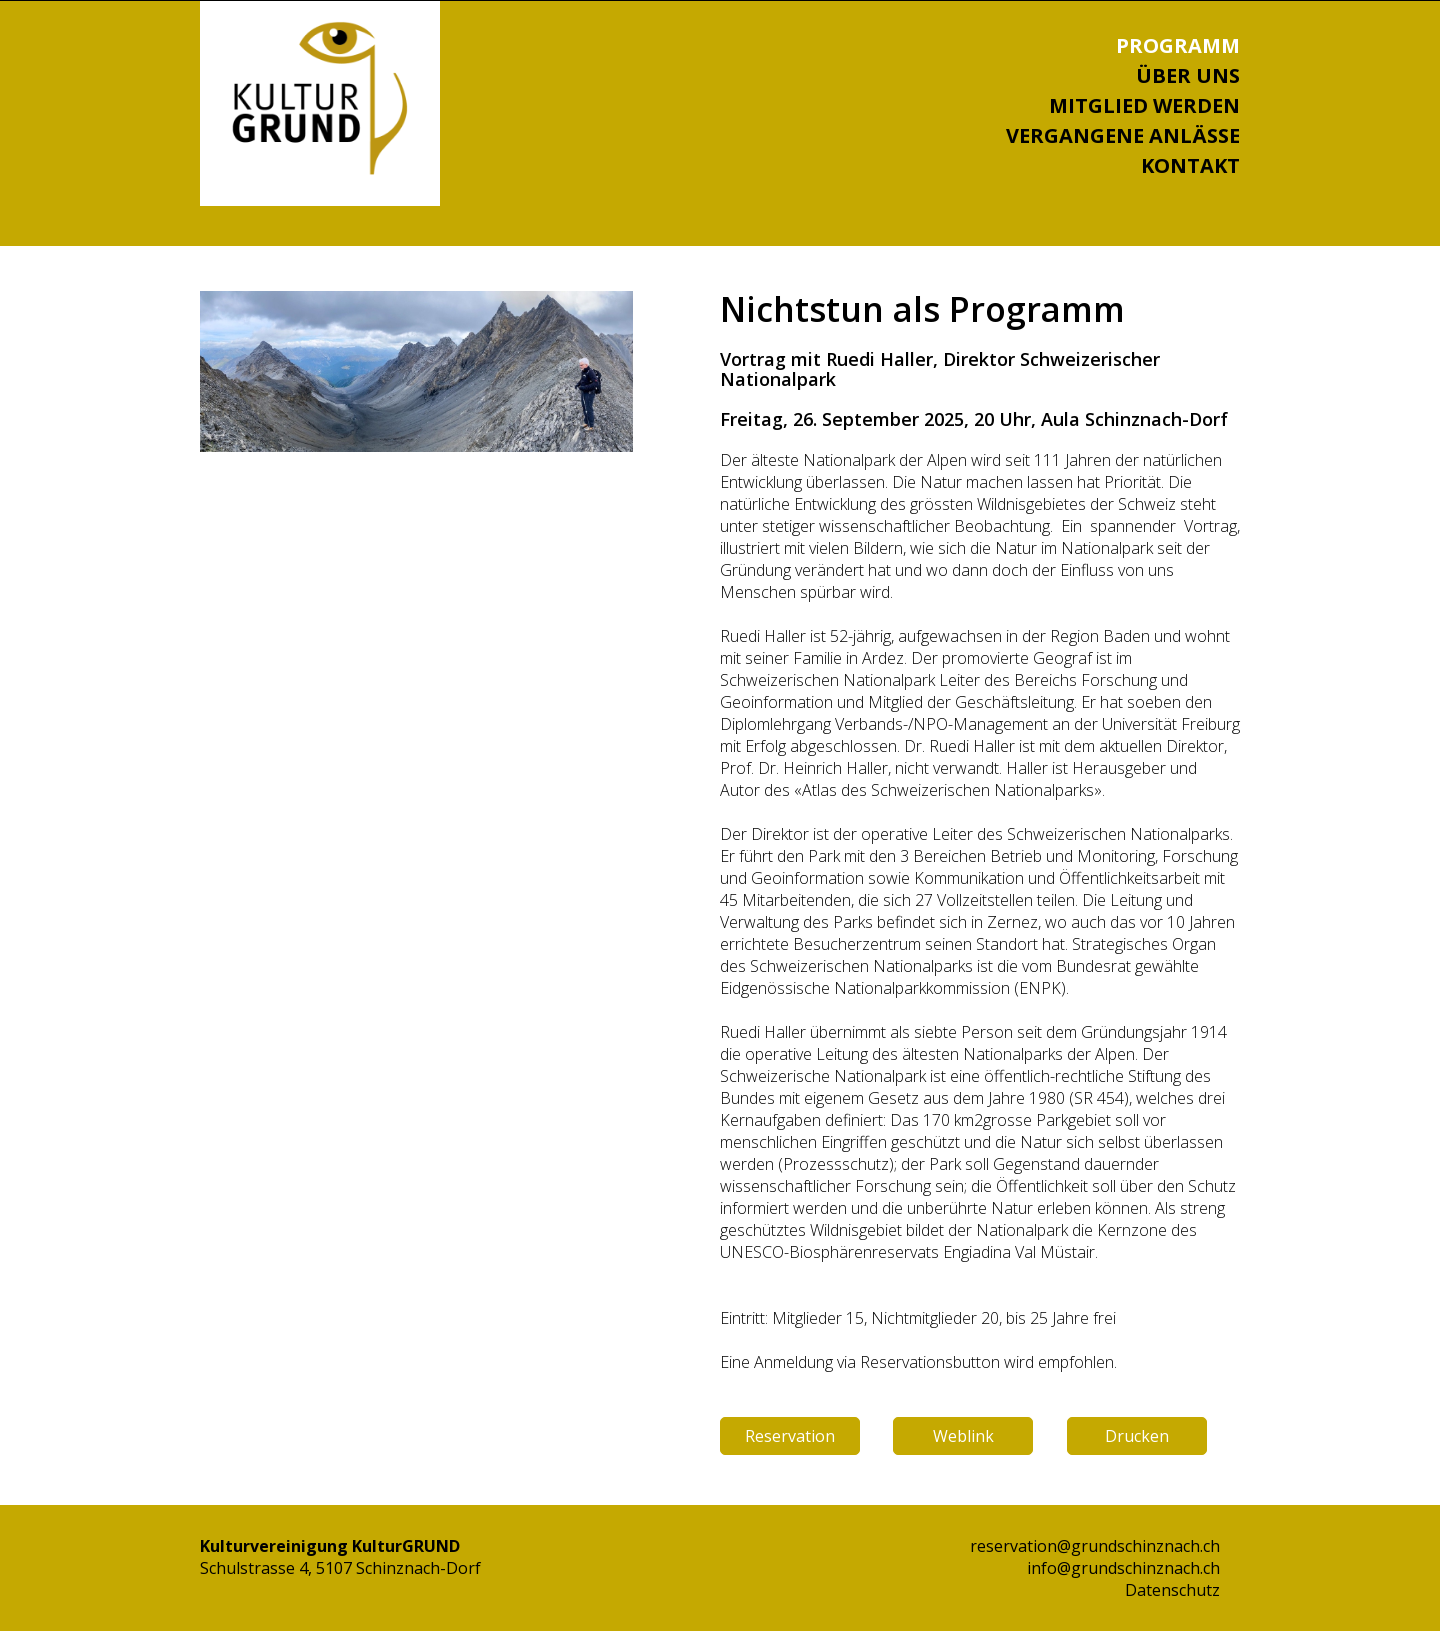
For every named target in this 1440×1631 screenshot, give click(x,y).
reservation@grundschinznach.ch (1095, 1546)
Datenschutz (1172, 1590)
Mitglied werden (1144, 105)
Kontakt (1190, 165)
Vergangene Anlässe (1123, 135)
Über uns (1188, 75)
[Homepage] (320, 169)
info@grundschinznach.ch (1123, 1568)
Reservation (790, 1436)
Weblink (963, 1436)
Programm (1178, 45)
